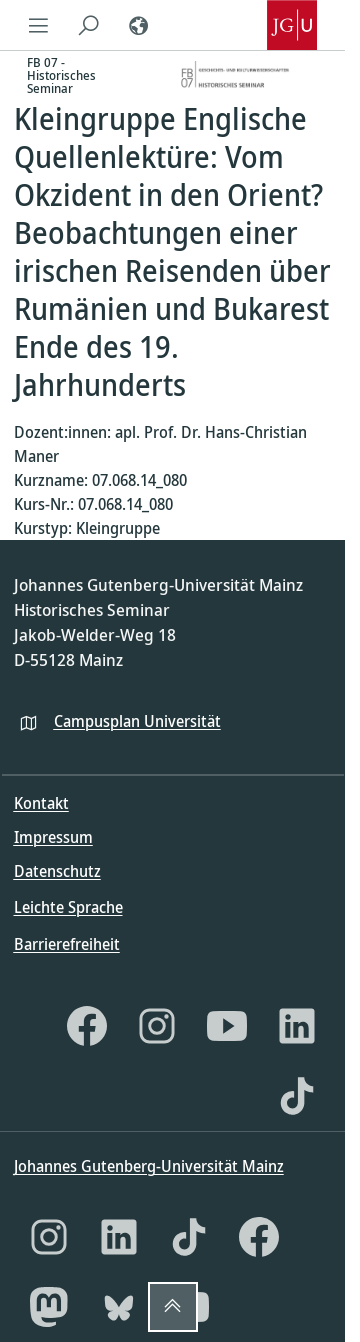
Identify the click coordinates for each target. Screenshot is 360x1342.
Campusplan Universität (137, 721)
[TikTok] (297, 1096)
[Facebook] (87, 1026)
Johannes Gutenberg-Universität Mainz (149, 1166)
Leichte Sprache (68, 907)
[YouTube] (227, 1026)
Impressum (53, 837)
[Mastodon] (49, 1307)
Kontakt (41, 803)
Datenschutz (57, 871)
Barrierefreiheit (67, 944)
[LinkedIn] (297, 1026)
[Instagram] (157, 1026)
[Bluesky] (119, 1307)
